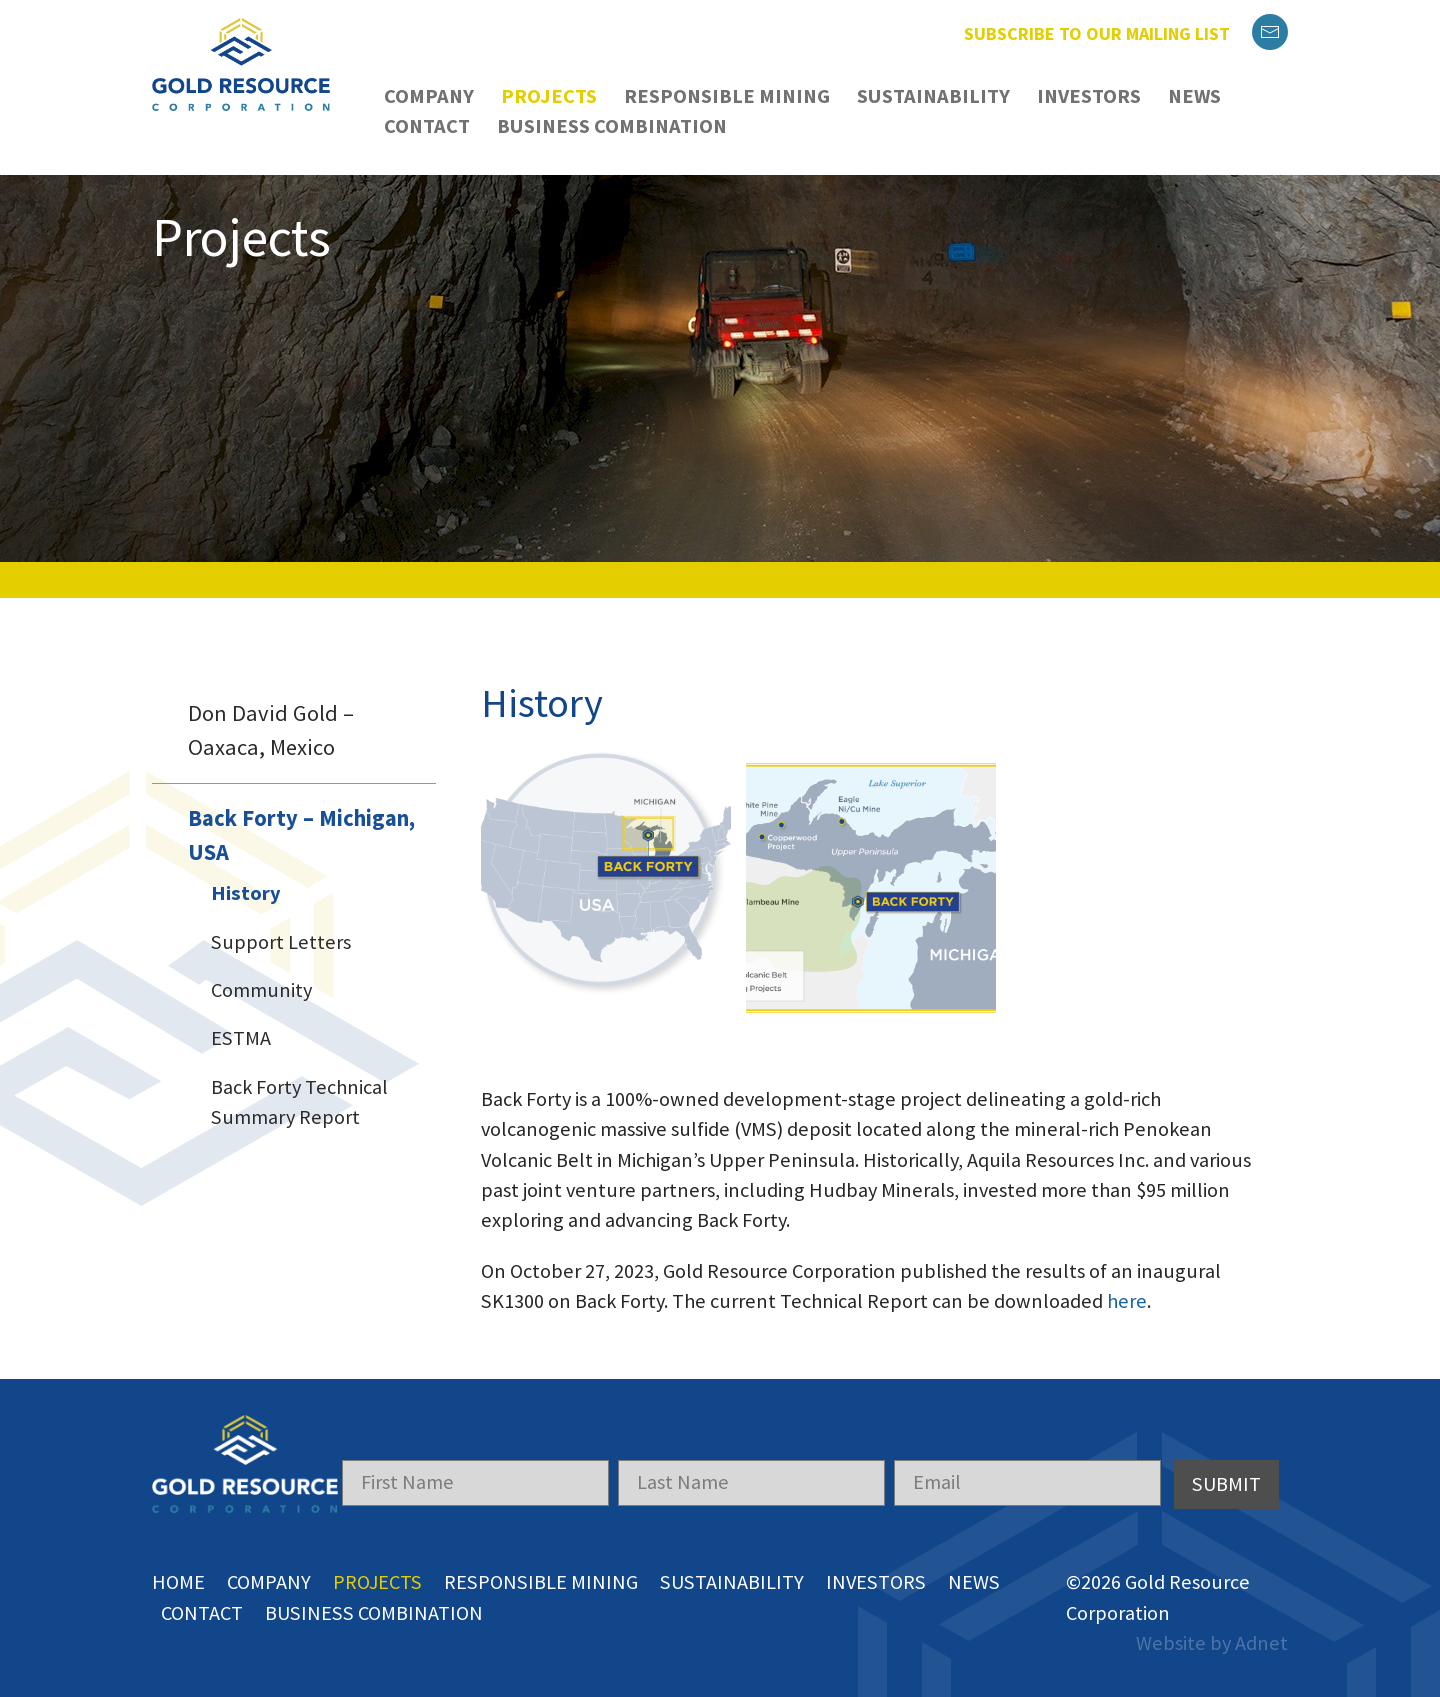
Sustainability (933, 96)
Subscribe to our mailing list (1097, 33)
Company (429, 96)
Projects (549, 96)
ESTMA (241, 1038)
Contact (427, 126)
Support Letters (281, 942)
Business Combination (612, 126)
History (246, 893)
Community (261, 990)
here (1127, 1286)
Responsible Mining (727, 96)
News (1194, 96)
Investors (1089, 96)
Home (178, 1567)
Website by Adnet (1212, 1628)
